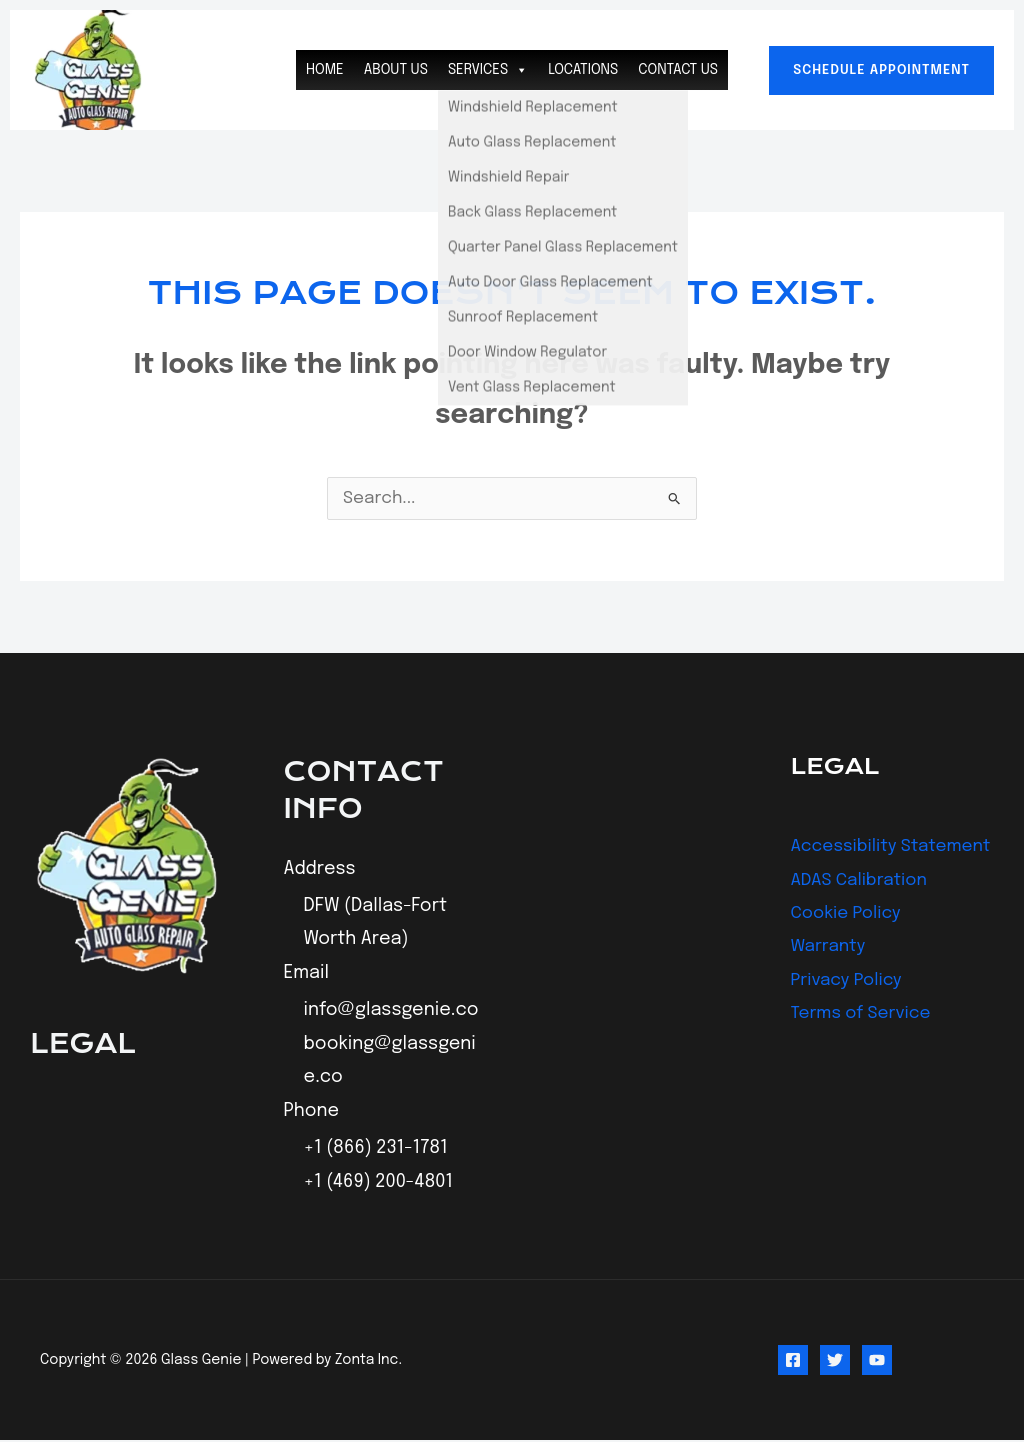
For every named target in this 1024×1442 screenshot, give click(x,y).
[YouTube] (877, 1362)
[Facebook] (793, 1362)
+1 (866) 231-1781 (376, 1150)
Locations (583, 70)
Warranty (830, 981)
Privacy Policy (849, 1014)
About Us (396, 70)
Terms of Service (865, 1048)
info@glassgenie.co (391, 1012)
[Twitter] (835, 1362)
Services (488, 70)
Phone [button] (312, 1112)
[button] (881, 70)
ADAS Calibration (863, 914)
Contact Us (678, 70)
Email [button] (307, 974)
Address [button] (320, 870)
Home (325, 70)
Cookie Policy (849, 947)
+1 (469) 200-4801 (379, 1184)
